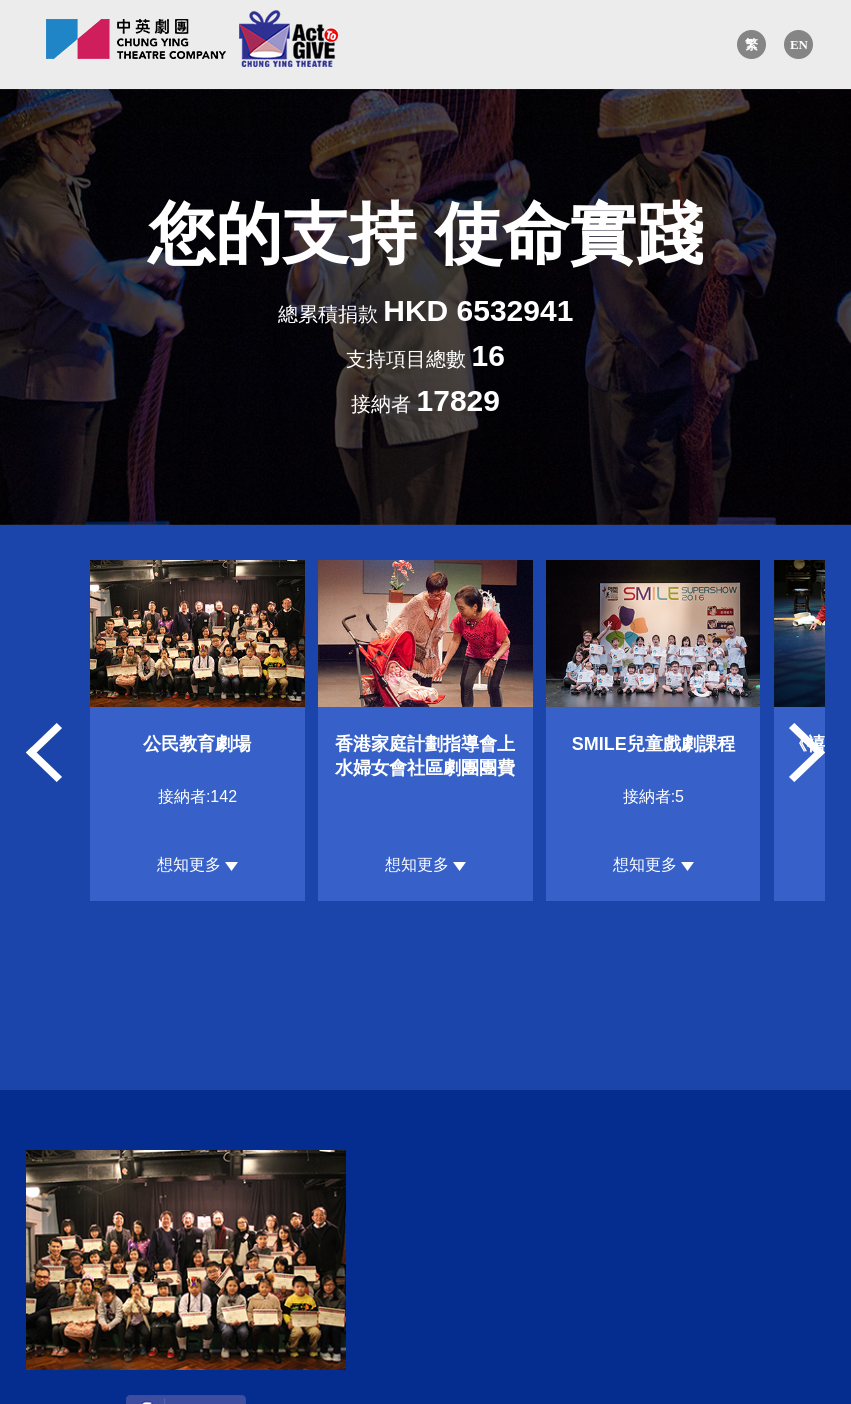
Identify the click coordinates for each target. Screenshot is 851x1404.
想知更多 (197, 864)
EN (799, 44)
